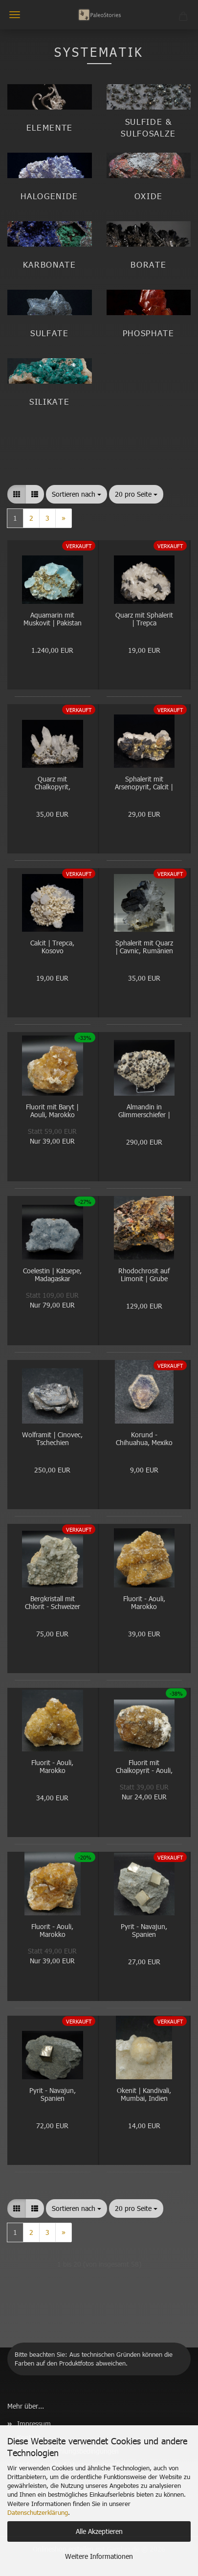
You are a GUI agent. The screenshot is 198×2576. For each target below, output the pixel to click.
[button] (16, 494)
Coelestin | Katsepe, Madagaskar (52, 1275)
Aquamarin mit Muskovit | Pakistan (52, 619)
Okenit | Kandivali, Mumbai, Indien (144, 2095)
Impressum (34, 2423)
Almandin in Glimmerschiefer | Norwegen (144, 1111)
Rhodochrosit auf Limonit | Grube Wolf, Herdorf (144, 1275)
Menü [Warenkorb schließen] (14, 14)
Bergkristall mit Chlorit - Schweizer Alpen (52, 1603)
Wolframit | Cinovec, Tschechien (52, 1439)
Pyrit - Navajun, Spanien (144, 1931)
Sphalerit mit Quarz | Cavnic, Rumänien (144, 947)
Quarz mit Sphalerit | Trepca (144, 619)
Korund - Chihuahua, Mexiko (144, 1439)
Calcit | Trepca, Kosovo (52, 947)
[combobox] (76, 494)
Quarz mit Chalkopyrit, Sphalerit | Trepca (52, 783)
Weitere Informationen (99, 2556)
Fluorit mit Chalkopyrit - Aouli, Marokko (144, 1767)
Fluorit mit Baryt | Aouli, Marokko (52, 1111)
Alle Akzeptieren (99, 2531)
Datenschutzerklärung (37, 2512)
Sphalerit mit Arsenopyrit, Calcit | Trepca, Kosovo (144, 783)
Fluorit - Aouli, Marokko (144, 1603)
